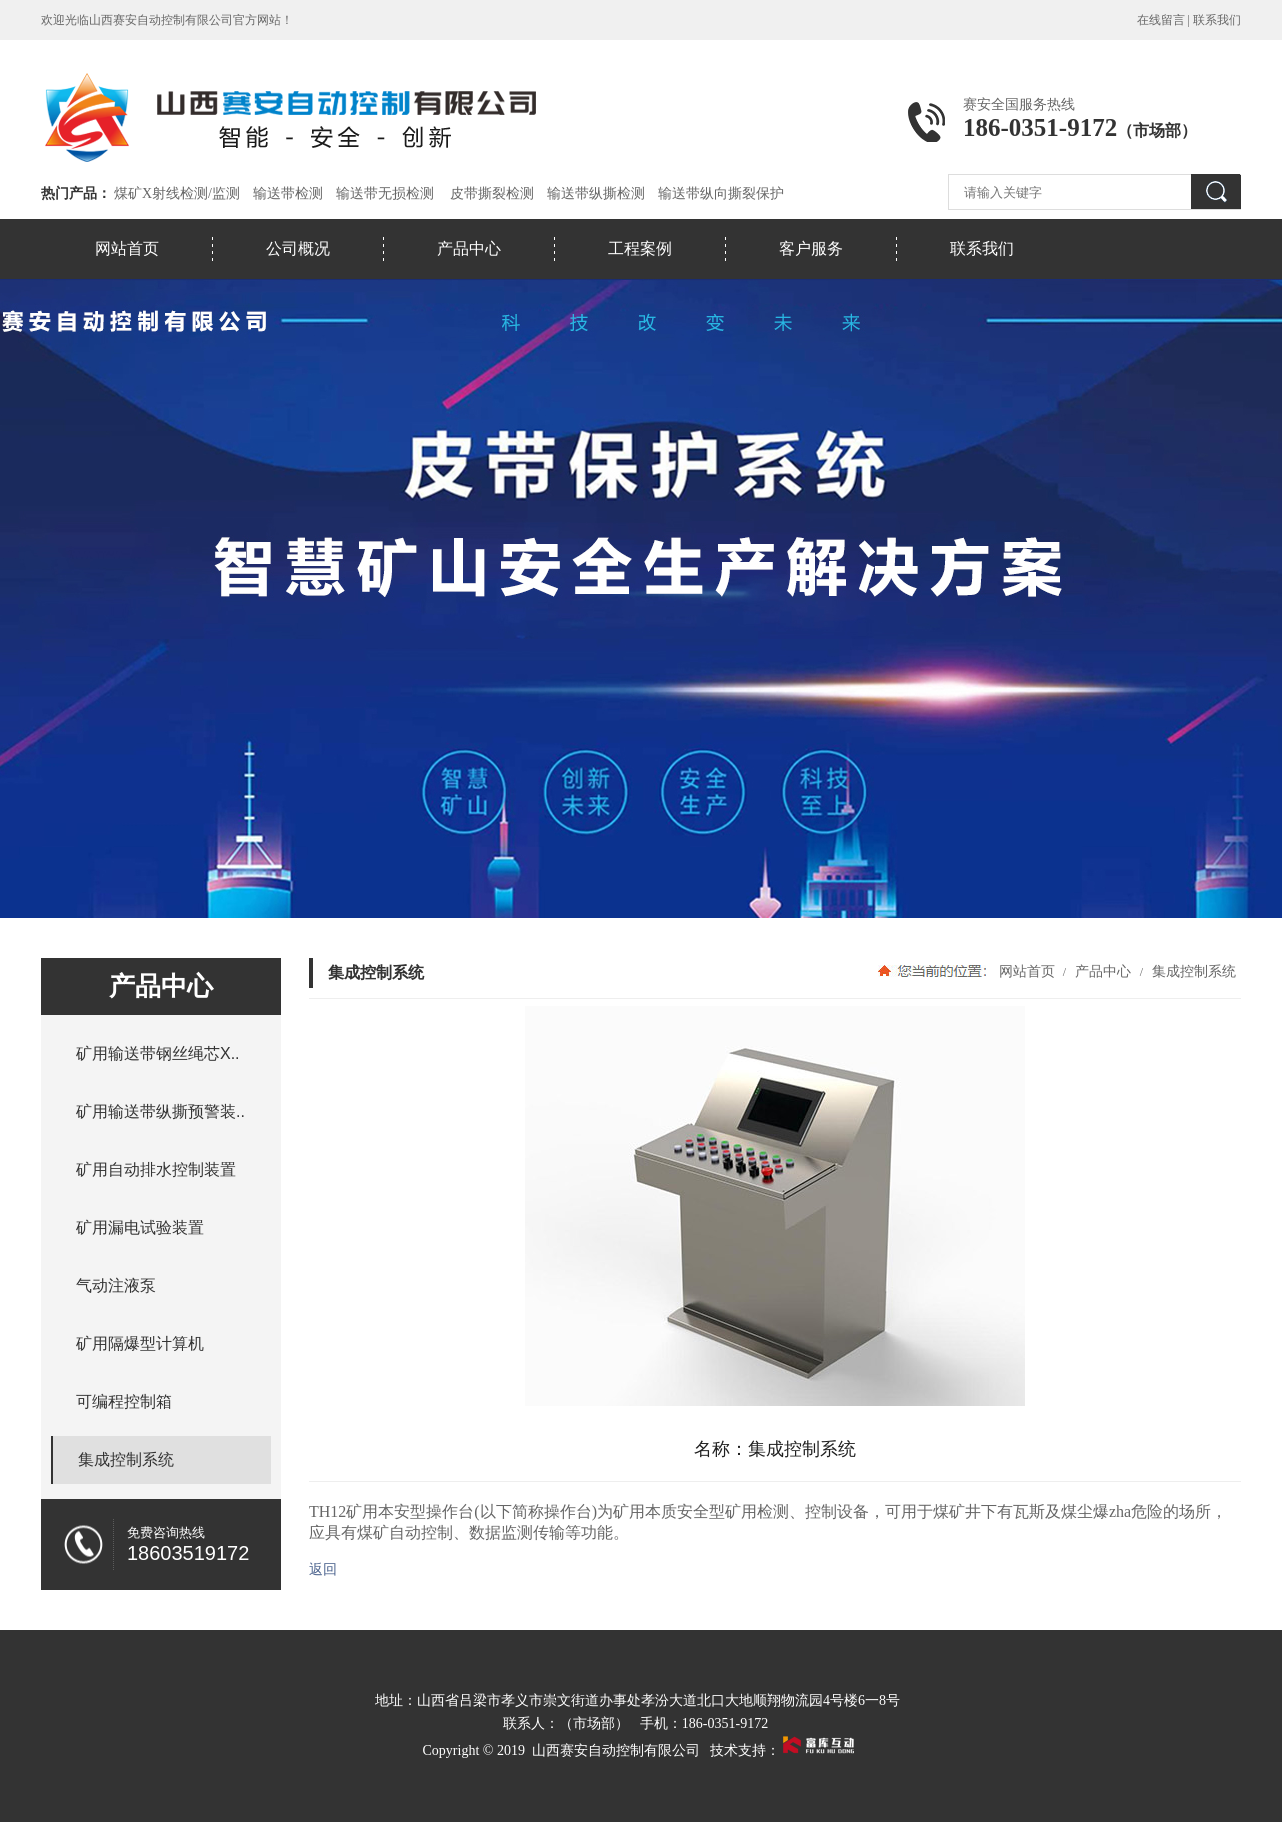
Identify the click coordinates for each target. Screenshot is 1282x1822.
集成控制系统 (1192, 971)
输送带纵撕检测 (596, 193)
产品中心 (469, 248)
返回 (323, 1569)
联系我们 (1217, 20)
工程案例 (640, 248)
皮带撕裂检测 (492, 193)
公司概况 (298, 248)
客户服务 (811, 248)
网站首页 (127, 248)
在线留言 (1161, 20)
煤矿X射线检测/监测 (177, 193)
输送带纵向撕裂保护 (721, 193)
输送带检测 (288, 193)
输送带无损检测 (385, 193)
